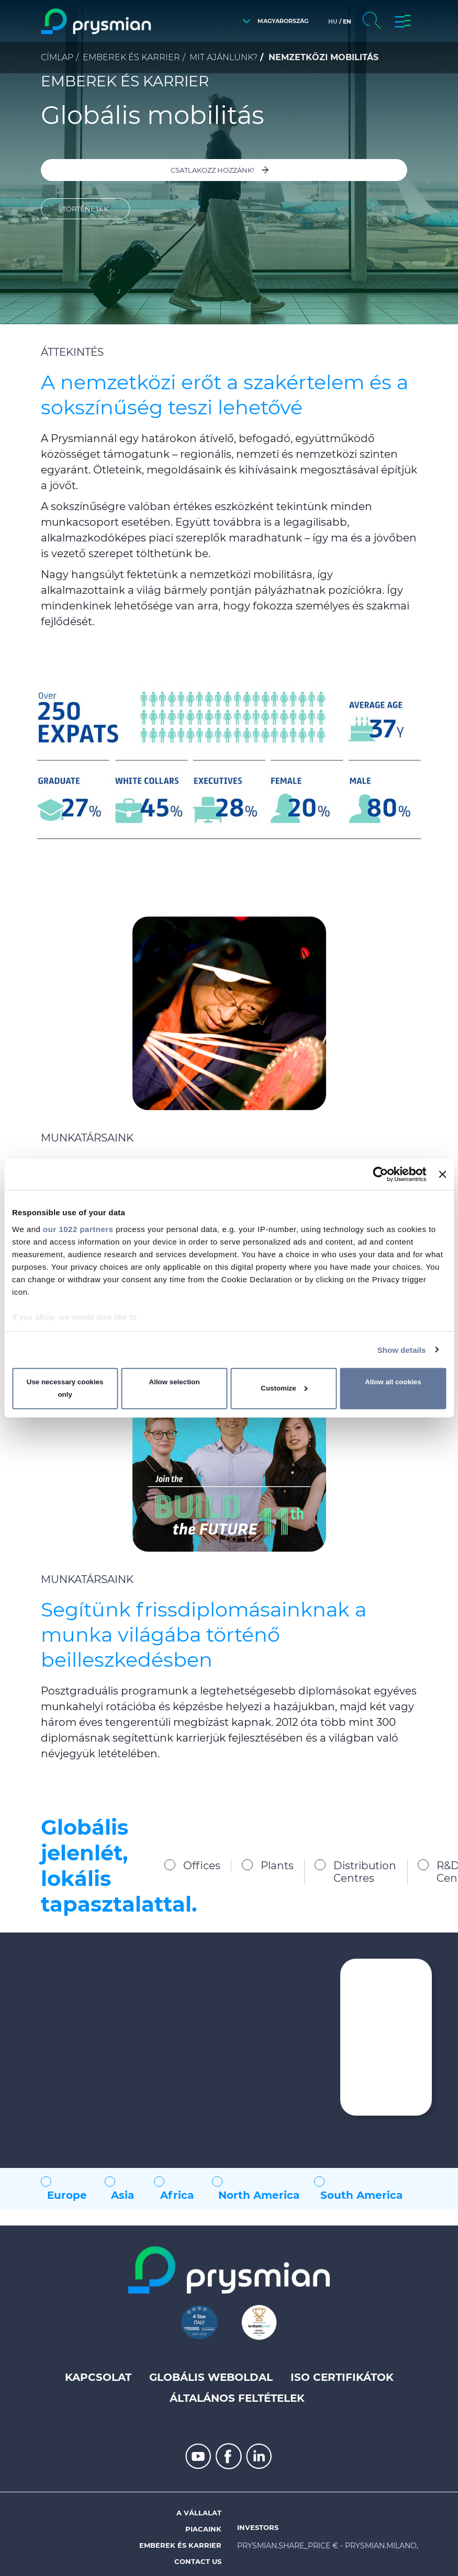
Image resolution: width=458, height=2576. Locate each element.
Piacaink (203, 2529)
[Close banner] (442, 1174)
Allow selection (174, 1382)
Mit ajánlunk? (223, 57)
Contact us (197, 2561)
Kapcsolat (98, 2377)
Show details (401, 1349)
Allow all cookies (393, 1382)
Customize (284, 1388)
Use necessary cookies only (65, 1388)
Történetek (85, 209)
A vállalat (198, 2513)
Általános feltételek (237, 2398)
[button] (272, 21)
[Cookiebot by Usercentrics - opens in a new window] (381, 1174)
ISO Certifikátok (342, 2377)
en (347, 21)
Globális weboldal (211, 2377)
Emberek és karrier (131, 57)
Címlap (57, 57)
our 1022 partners (78, 1228)
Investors (257, 2527)
